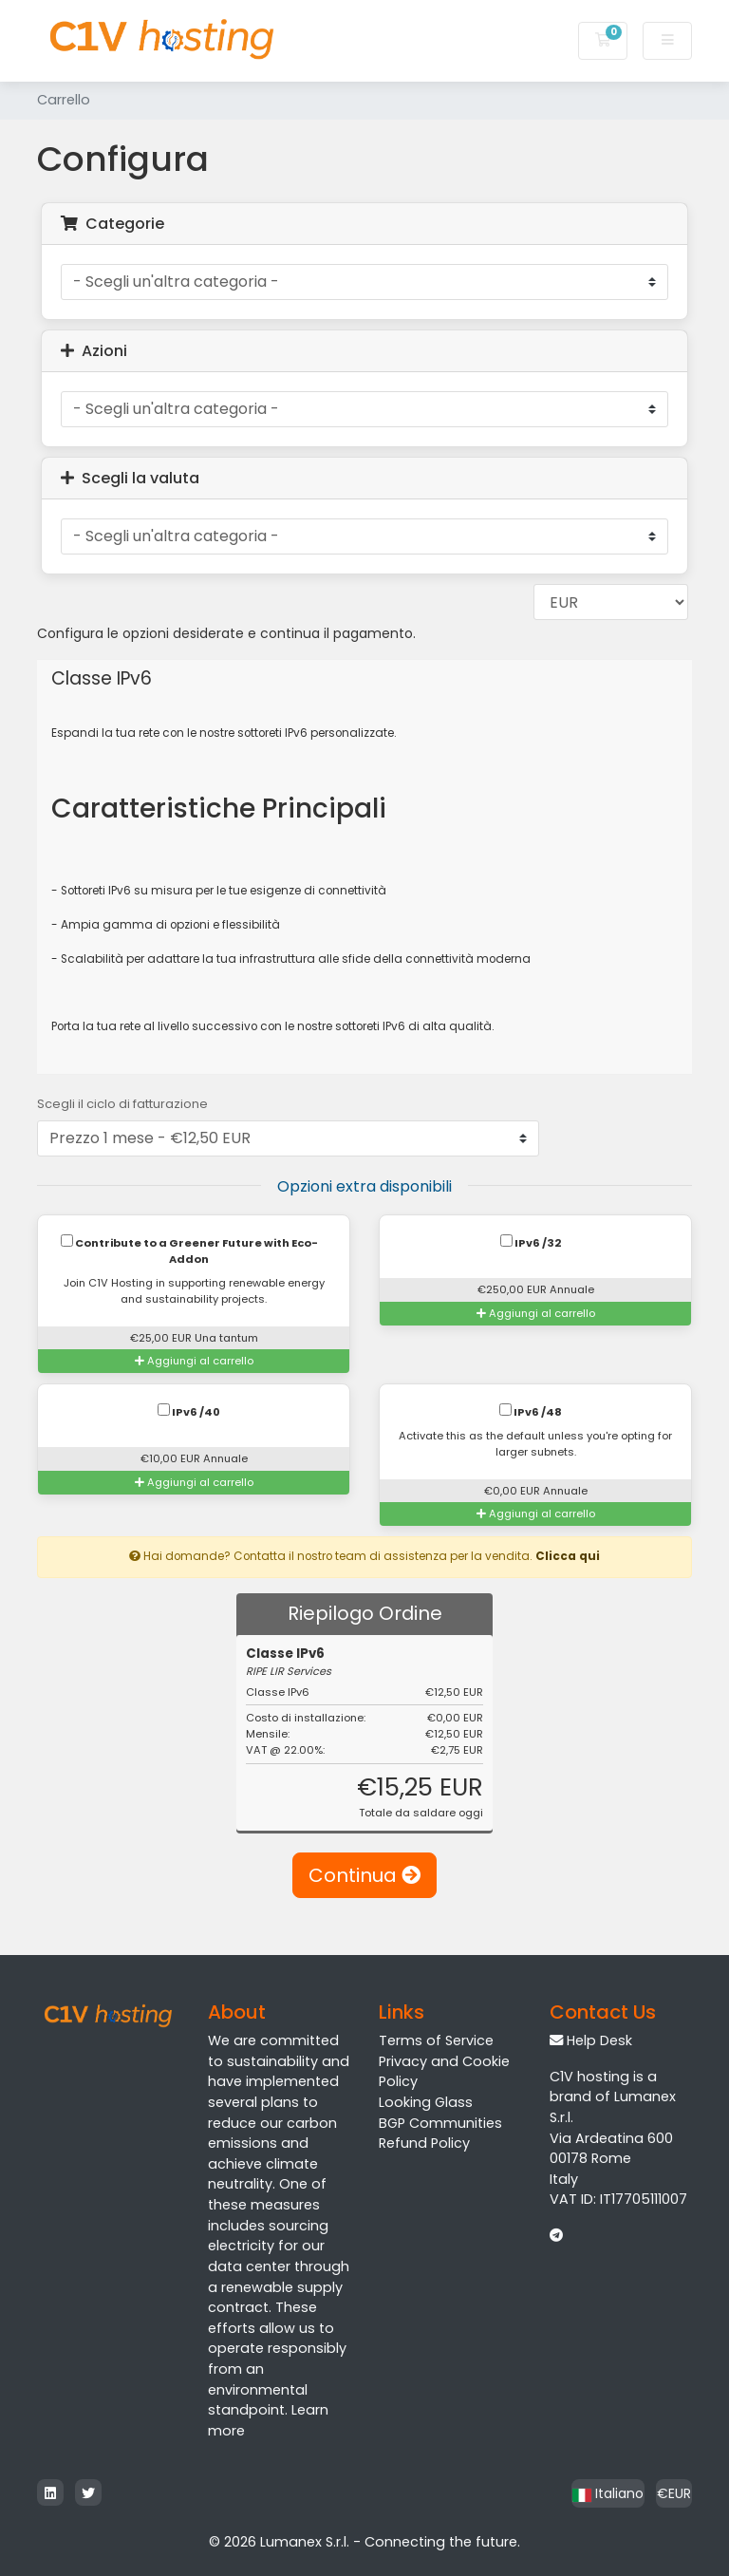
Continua (364, 1875)
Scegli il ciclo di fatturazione (122, 1104)
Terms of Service (436, 2040)
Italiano (608, 2493)
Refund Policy (424, 2143)
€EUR (674, 2493)
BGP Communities (440, 2123)
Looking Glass (426, 2102)
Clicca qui (567, 1556)
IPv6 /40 (189, 1411)
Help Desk (599, 2040)
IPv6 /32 (530, 1242)
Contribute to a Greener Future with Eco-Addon (189, 1250)
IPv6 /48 (530, 1411)
